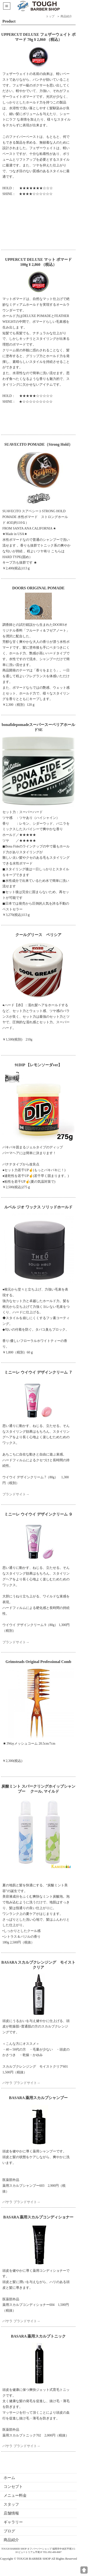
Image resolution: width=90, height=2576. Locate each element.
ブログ (9, 2531)
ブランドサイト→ (15, 1494)
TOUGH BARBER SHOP (34, 2558)
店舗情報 (11, 2513)
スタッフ (11, 2504)
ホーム (9, 2478)
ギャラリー (13, 2522)
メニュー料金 (15, 2495)
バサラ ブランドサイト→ (21, 2083)
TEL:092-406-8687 (52, 2552)
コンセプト (13, 2487)
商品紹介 (11, 2540)
